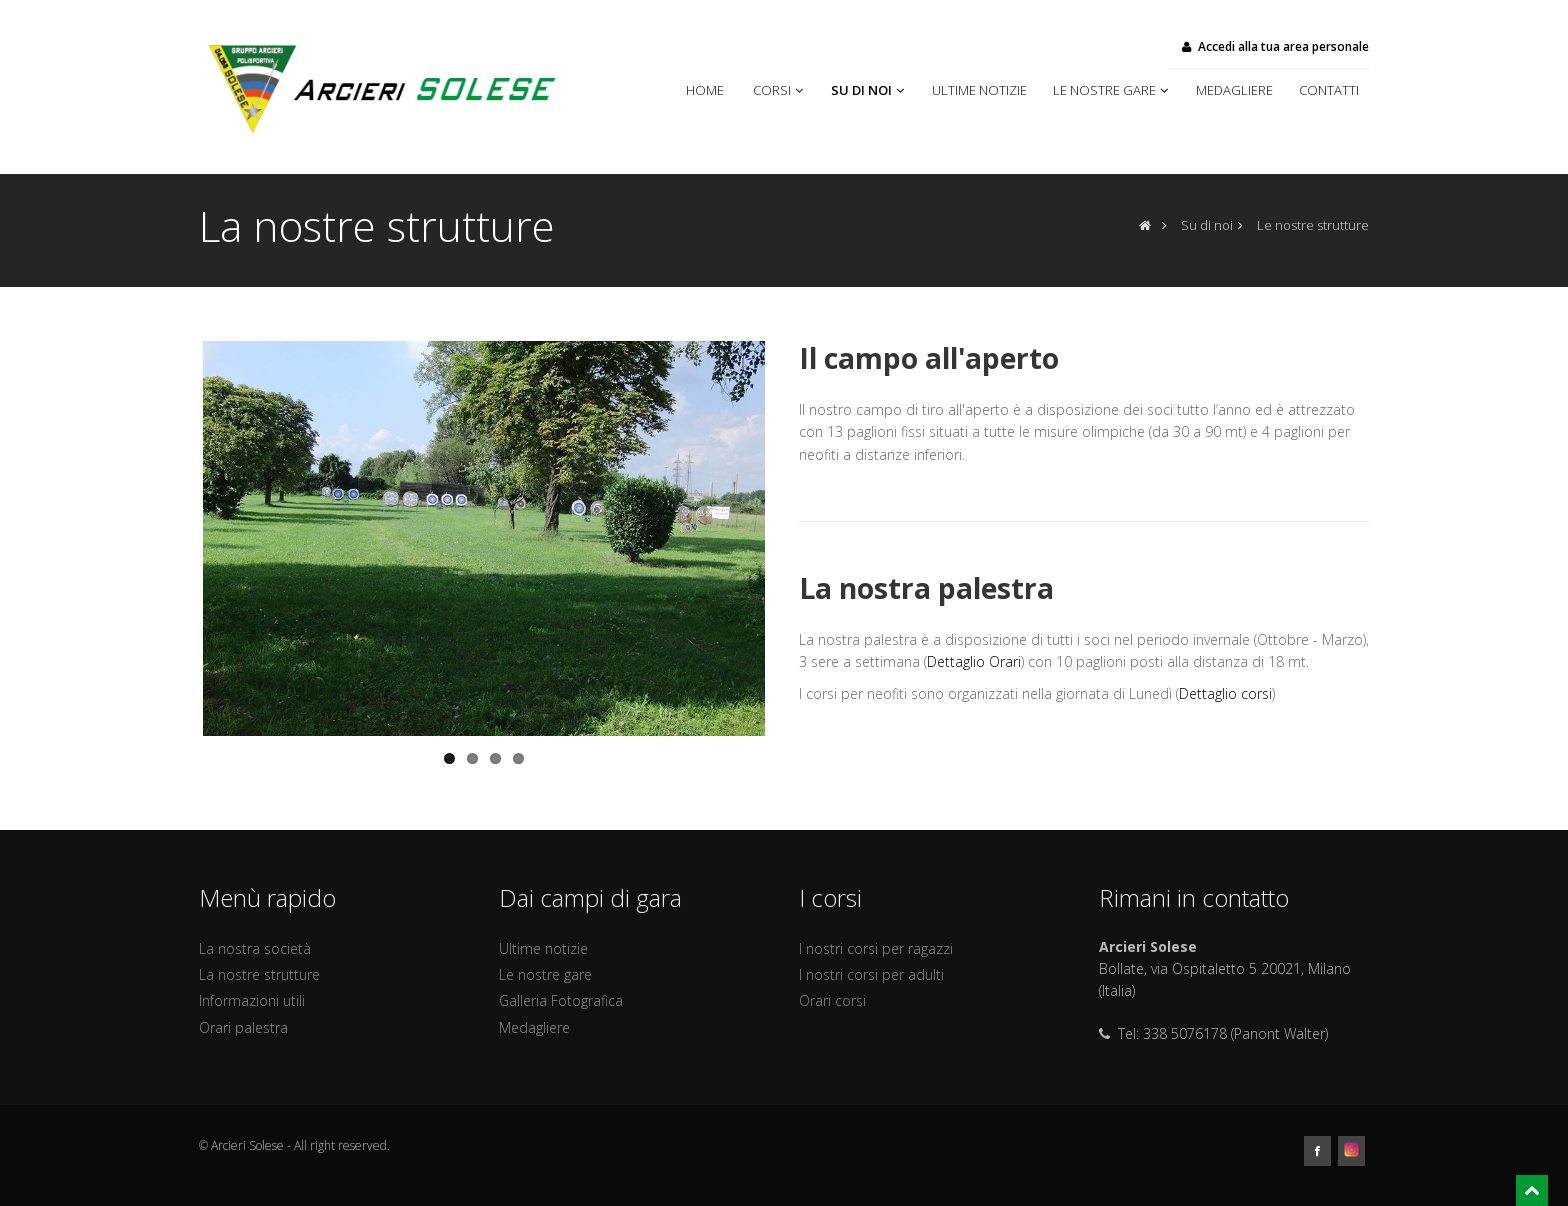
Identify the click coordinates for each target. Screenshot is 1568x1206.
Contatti (1329, 90)
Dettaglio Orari (974, 661)
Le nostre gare (1112, 90)
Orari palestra (243, 1027)
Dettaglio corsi (1225, 693)
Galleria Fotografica (561, 1000)
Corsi (780, 90)
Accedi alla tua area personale (1274, 46)
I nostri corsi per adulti (871, 974)
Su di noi (869, 90)
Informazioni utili (252, 1000)
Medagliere (1237, 90)
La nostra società (255, 948)
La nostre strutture (259, 974)
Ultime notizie (982, 90)
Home (709, 90)
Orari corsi (832, 1000)
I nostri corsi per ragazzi (876, 948)
